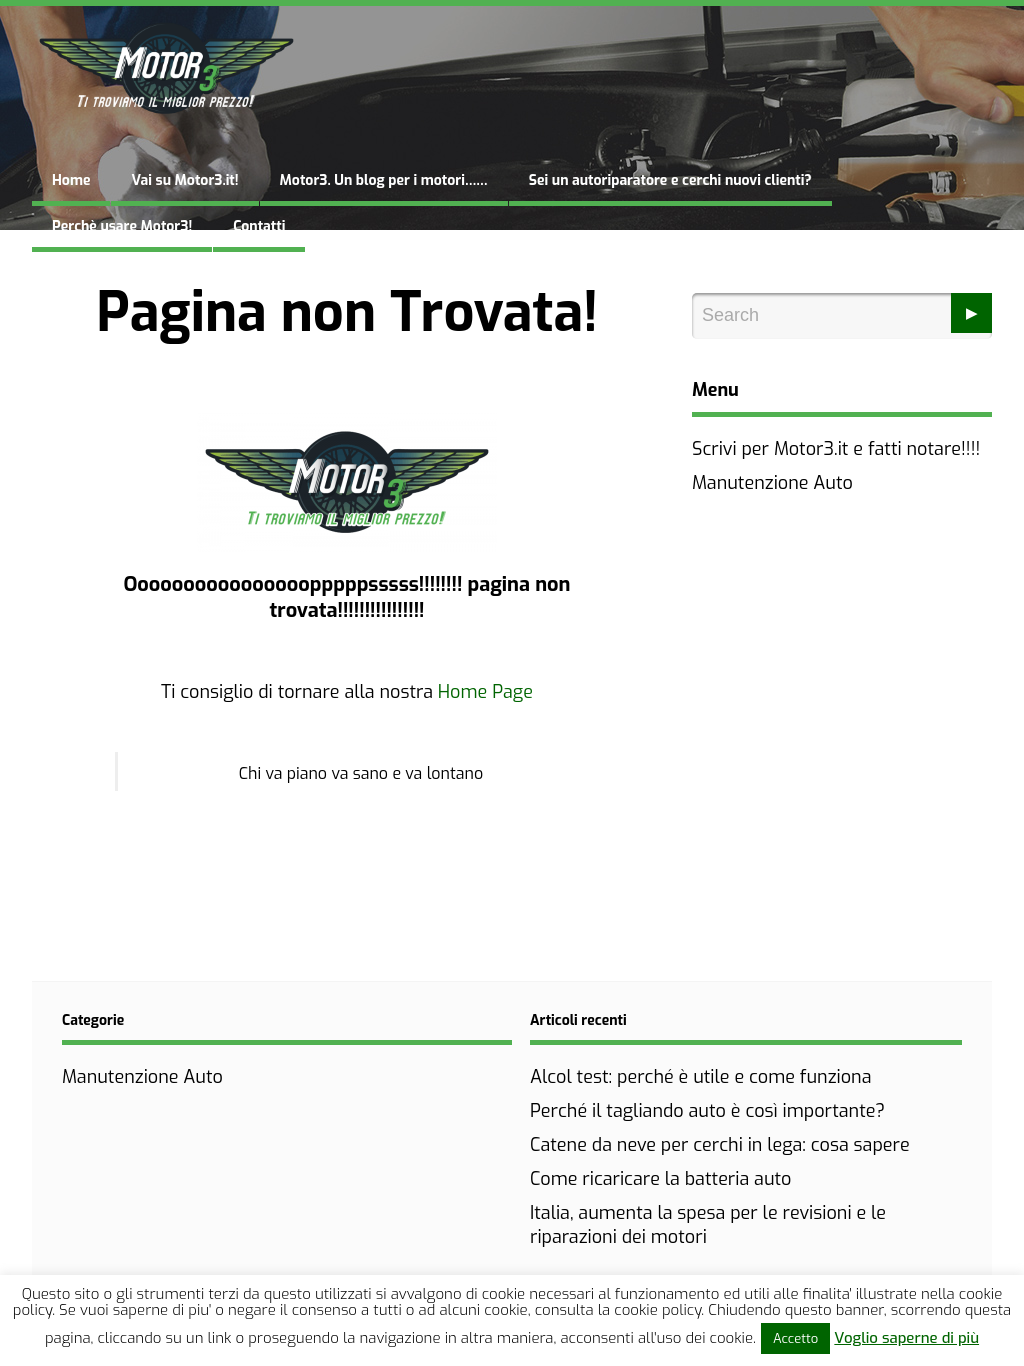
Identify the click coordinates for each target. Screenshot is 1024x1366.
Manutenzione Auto (772, 483)
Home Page (485, 692)
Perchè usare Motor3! (122, 226)
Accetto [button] (795, 1338)
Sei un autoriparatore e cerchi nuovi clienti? (670, 180)
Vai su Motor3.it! (184, 180)
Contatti (259, 226)
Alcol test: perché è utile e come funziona (701, 1077)
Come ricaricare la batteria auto (661, 1179)
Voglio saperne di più (906, 1338)
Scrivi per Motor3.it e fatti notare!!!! (836, 449)
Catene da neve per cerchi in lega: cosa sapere (720, 1145)
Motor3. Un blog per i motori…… (384, 180)
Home (71, 180)
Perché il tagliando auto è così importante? (707, 1111)
